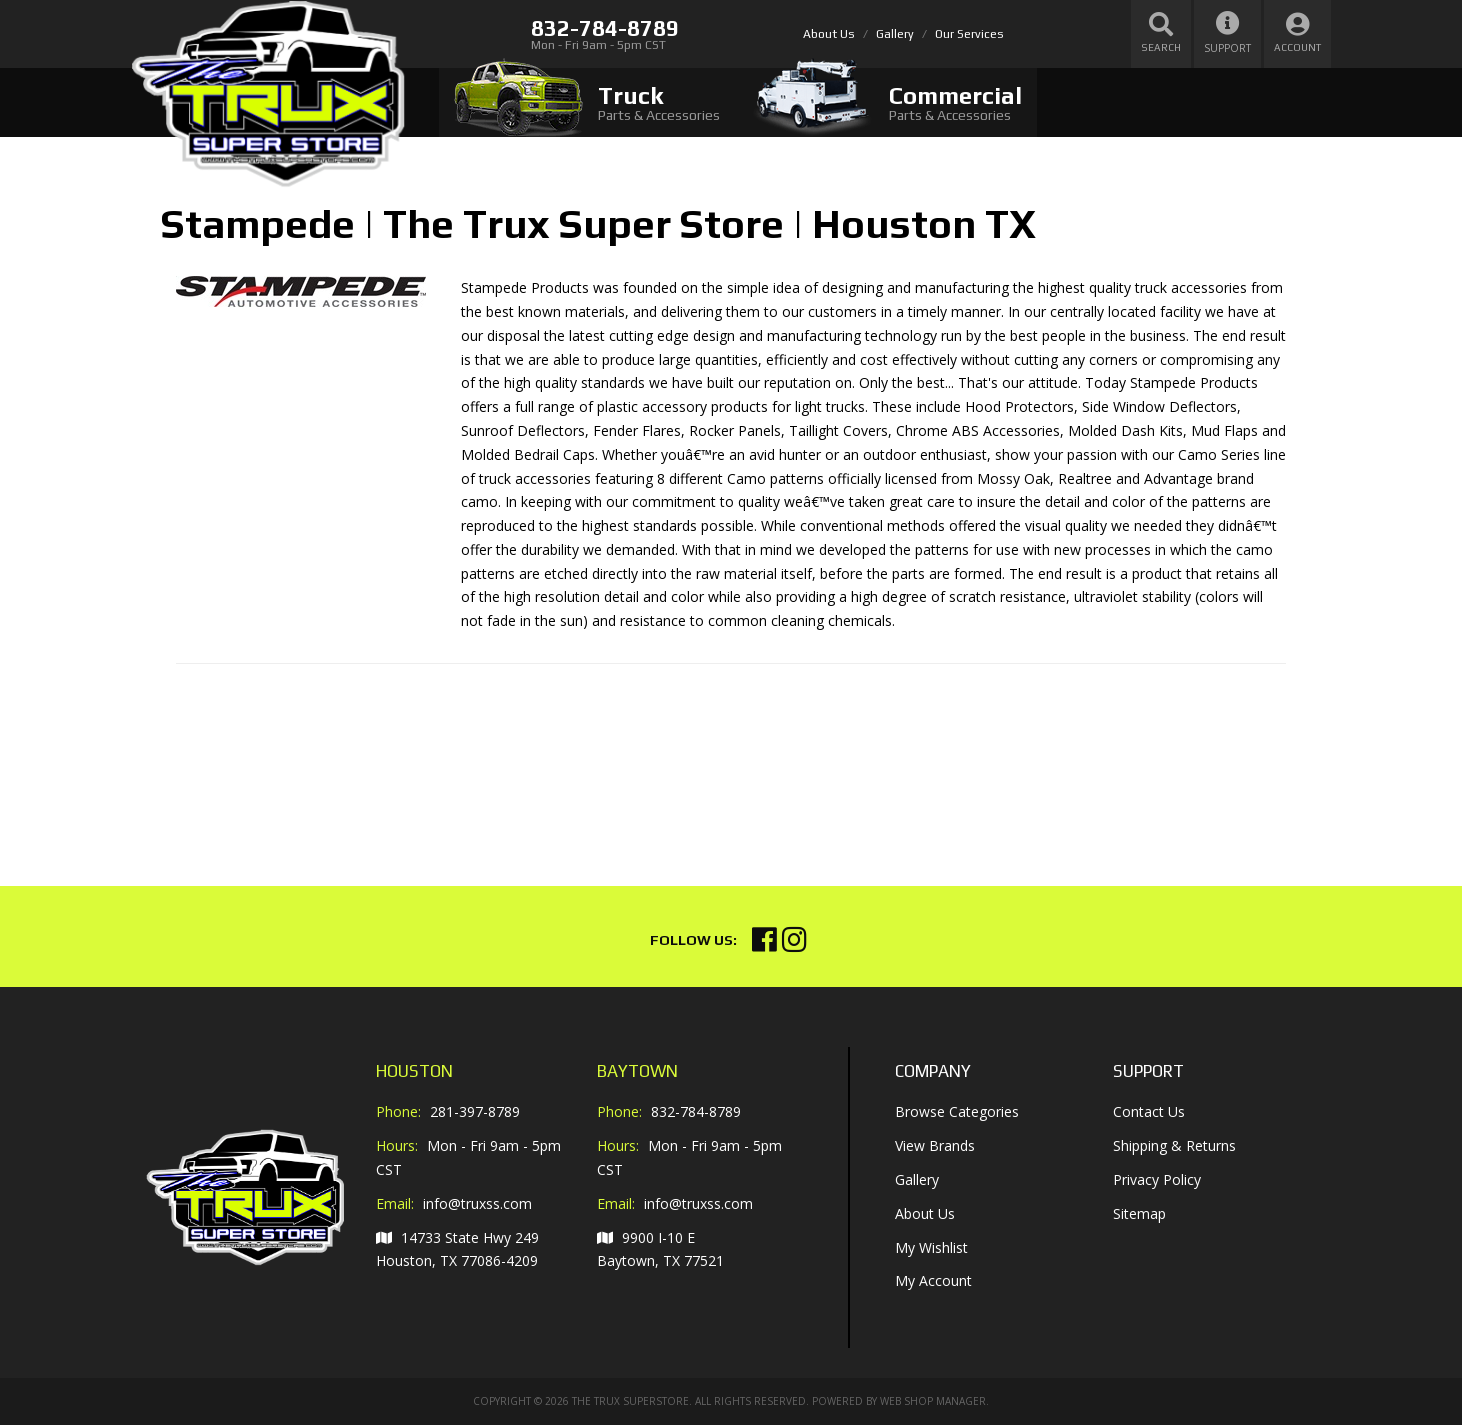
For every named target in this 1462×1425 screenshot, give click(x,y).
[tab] (587, 102)
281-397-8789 (475, 1111)
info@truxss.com (477, 1204)
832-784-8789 (696, 1111)
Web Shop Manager (933, 1401)
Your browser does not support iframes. (326, 759)
